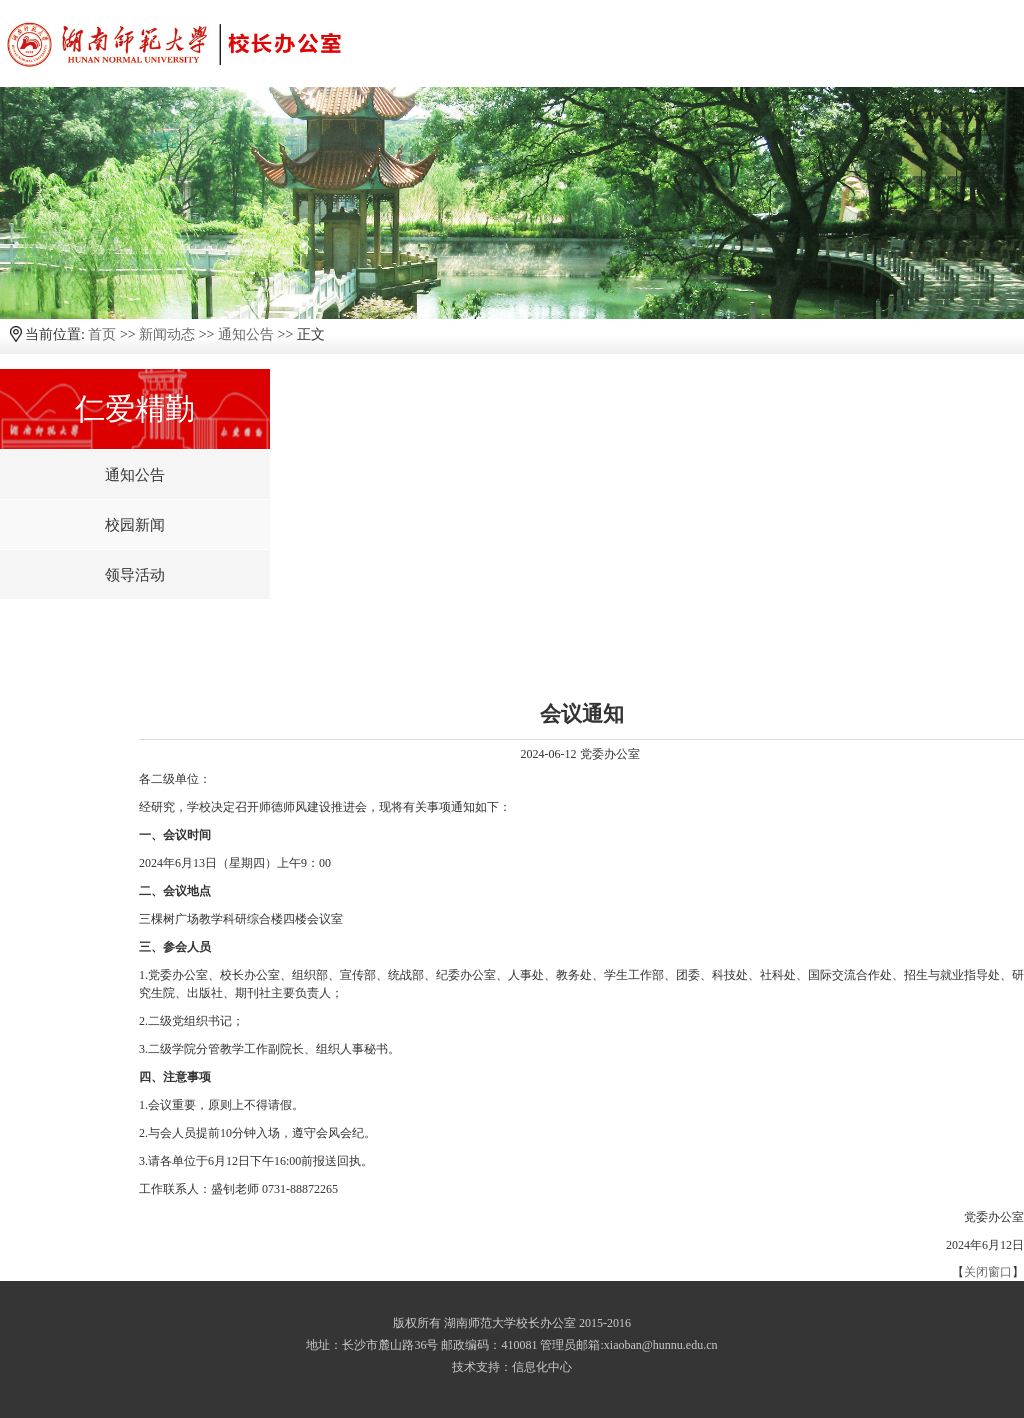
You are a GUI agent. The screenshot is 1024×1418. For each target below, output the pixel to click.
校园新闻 (135, 525)
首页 (102, 334)
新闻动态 (167, 334)
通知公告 (246, 334)
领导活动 (135, 575)
